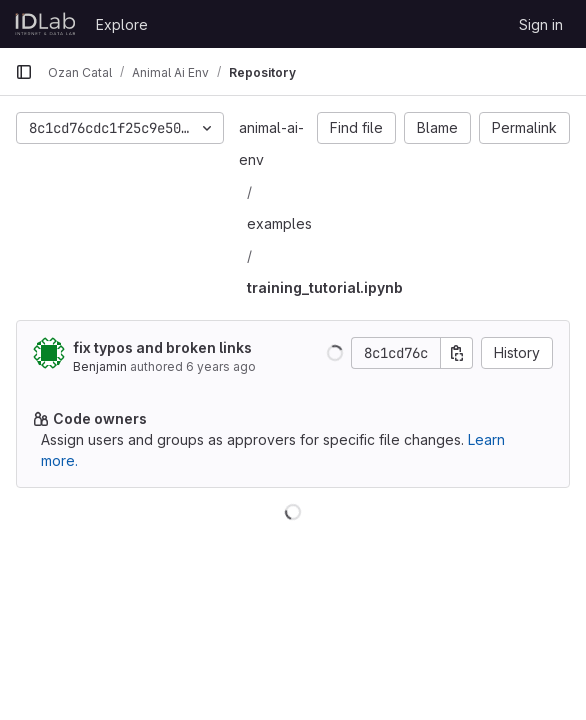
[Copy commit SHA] (457, 353)
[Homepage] (45, 24)
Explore (122, 24)
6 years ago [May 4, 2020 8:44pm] (221, 366)
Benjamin (100, 366)
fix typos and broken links (162, 347)
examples (279, 223)
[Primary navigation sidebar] (24, 72)
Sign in (541, 24)
